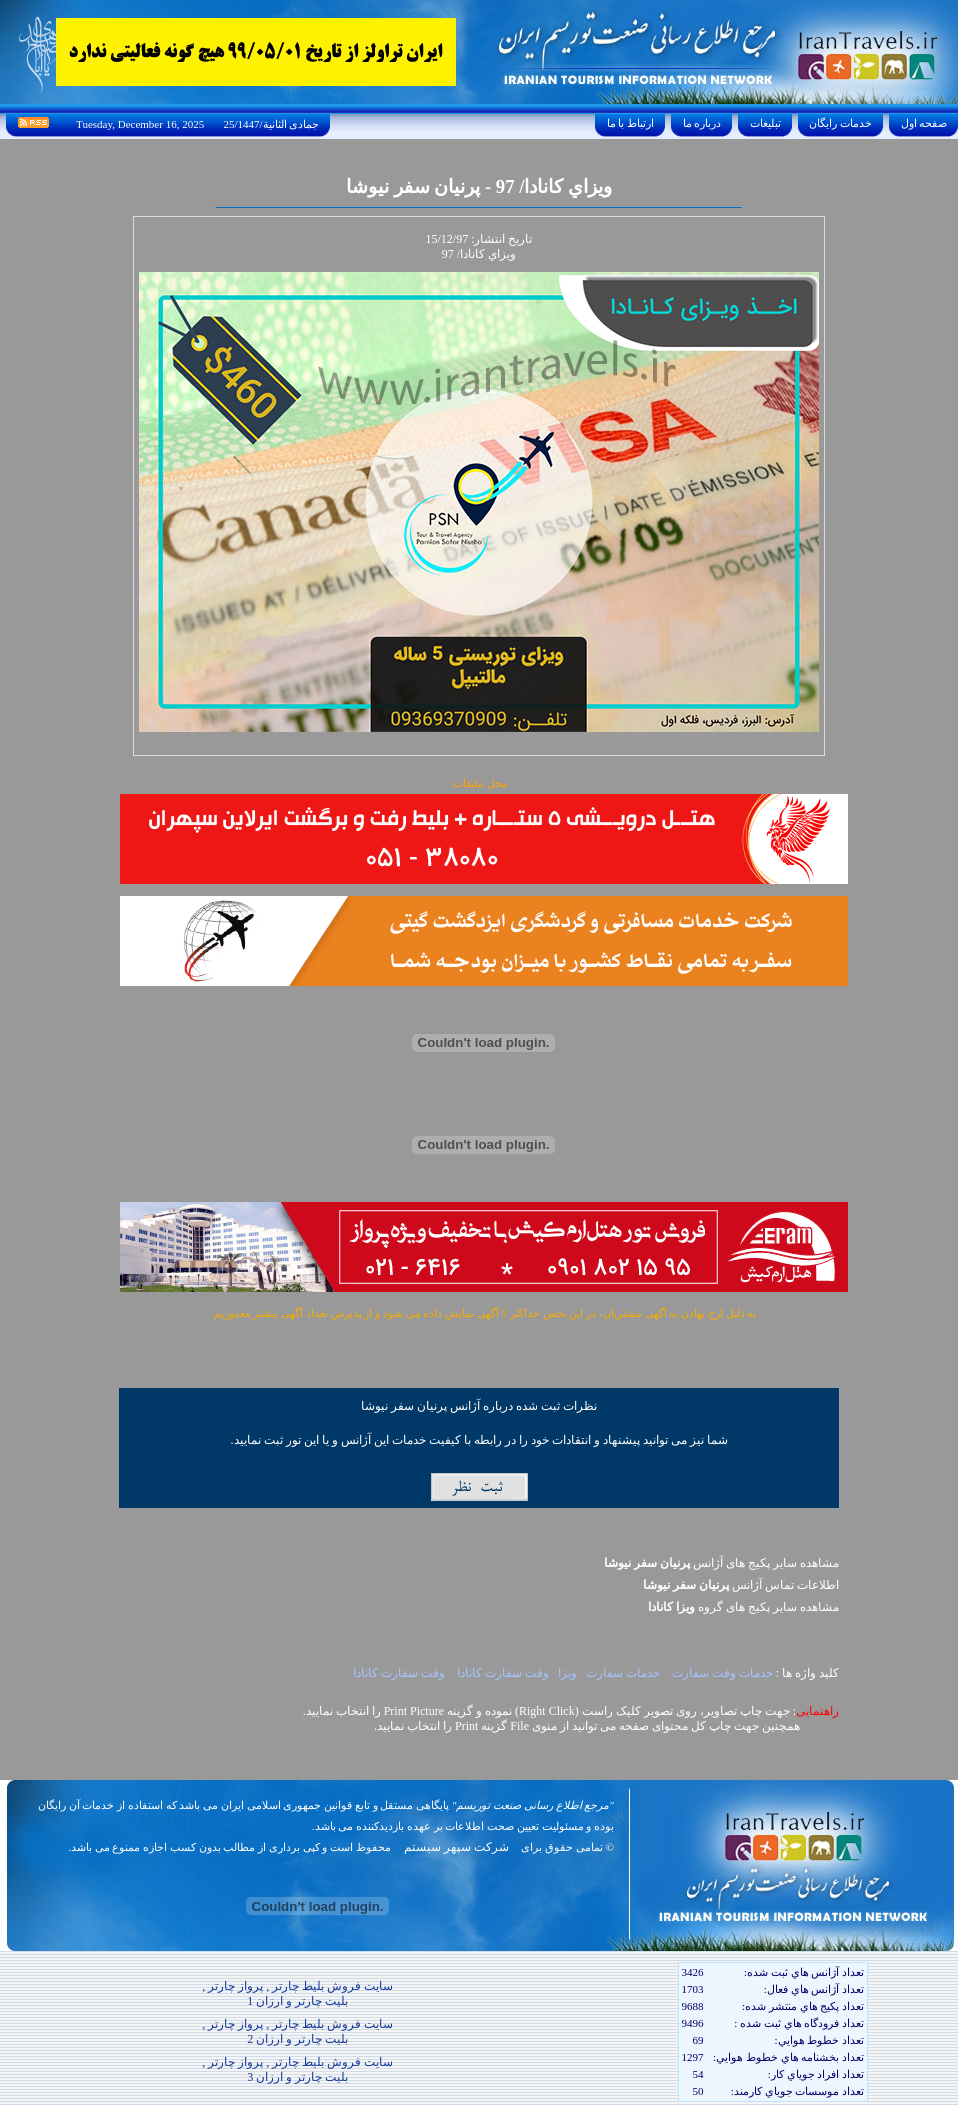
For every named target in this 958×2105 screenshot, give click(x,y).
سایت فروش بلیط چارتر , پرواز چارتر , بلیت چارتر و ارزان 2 (297, 2031)
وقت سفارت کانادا (503, 1673)
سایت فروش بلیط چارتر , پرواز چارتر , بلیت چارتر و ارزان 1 (297, 1993)
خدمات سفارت (623, 1673)
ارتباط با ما (630, 123)
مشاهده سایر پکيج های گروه (743, 1607)
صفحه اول (924, 123)
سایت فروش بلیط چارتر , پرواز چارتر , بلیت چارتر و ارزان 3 (297, 2069)
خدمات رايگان (841, 123)
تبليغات (765, 123)
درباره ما (702, 123)
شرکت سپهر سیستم (456, 1847)
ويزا (567, 1673)
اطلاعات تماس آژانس (741, 1585)
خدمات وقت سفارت (721, 1673)
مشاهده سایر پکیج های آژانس (721, 1563)
